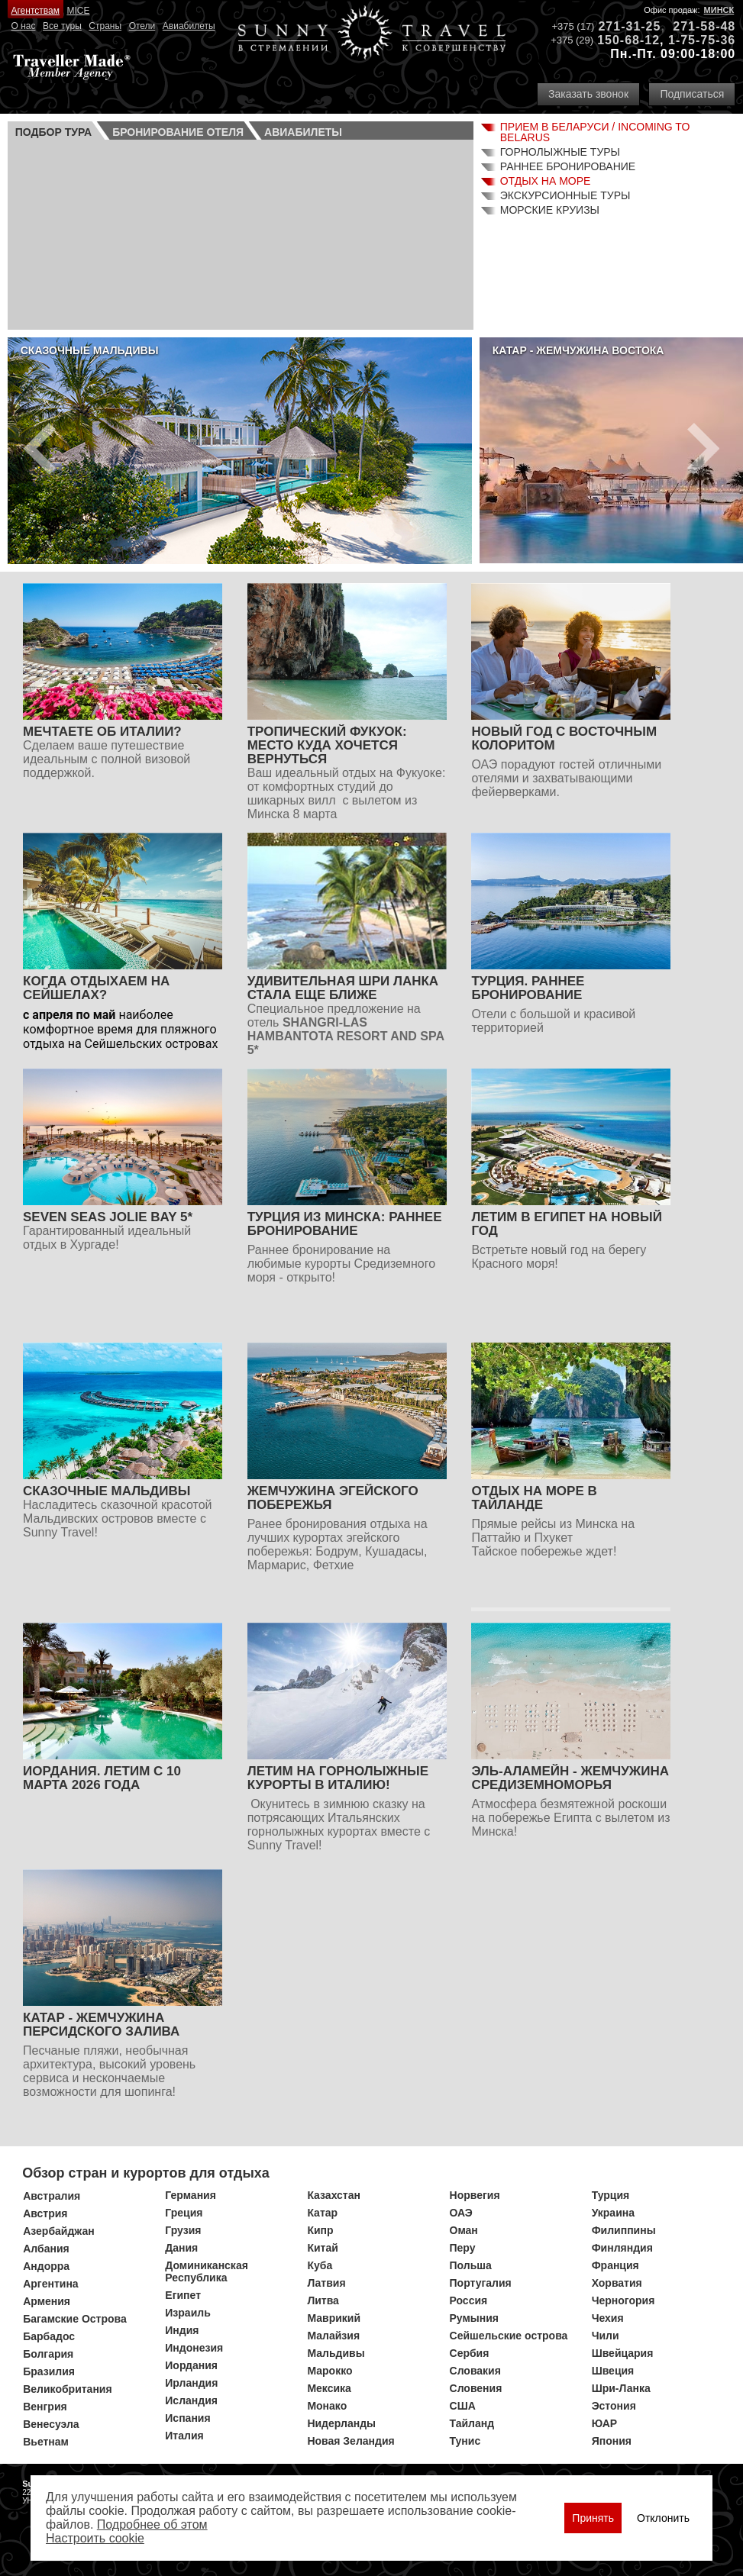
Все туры (62, 26)
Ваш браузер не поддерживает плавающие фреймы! (240, 232)
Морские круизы (549, 210)
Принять (593, 2518)
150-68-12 (628, 40)
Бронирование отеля (178, 132)
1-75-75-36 (701, 40)
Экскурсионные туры (565, 195)
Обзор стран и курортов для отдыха (146, 2173)
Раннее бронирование (567, 166)
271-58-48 (704, 26)
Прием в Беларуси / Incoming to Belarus (595, 132)
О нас (23, 26)
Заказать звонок (588, 94)
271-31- (621, 26)
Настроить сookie (95, 2538)
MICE (77, 10)
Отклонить (663, 2518)
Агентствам (35, 10)
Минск (719, 10)
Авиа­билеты (303, 132)
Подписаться (692, 94)
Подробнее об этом (152, 2524)
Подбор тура (53, 132)
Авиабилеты (189, 26)
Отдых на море (545, 181)
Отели (142, 26)
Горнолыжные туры (560, 152)
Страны (105, 26)
